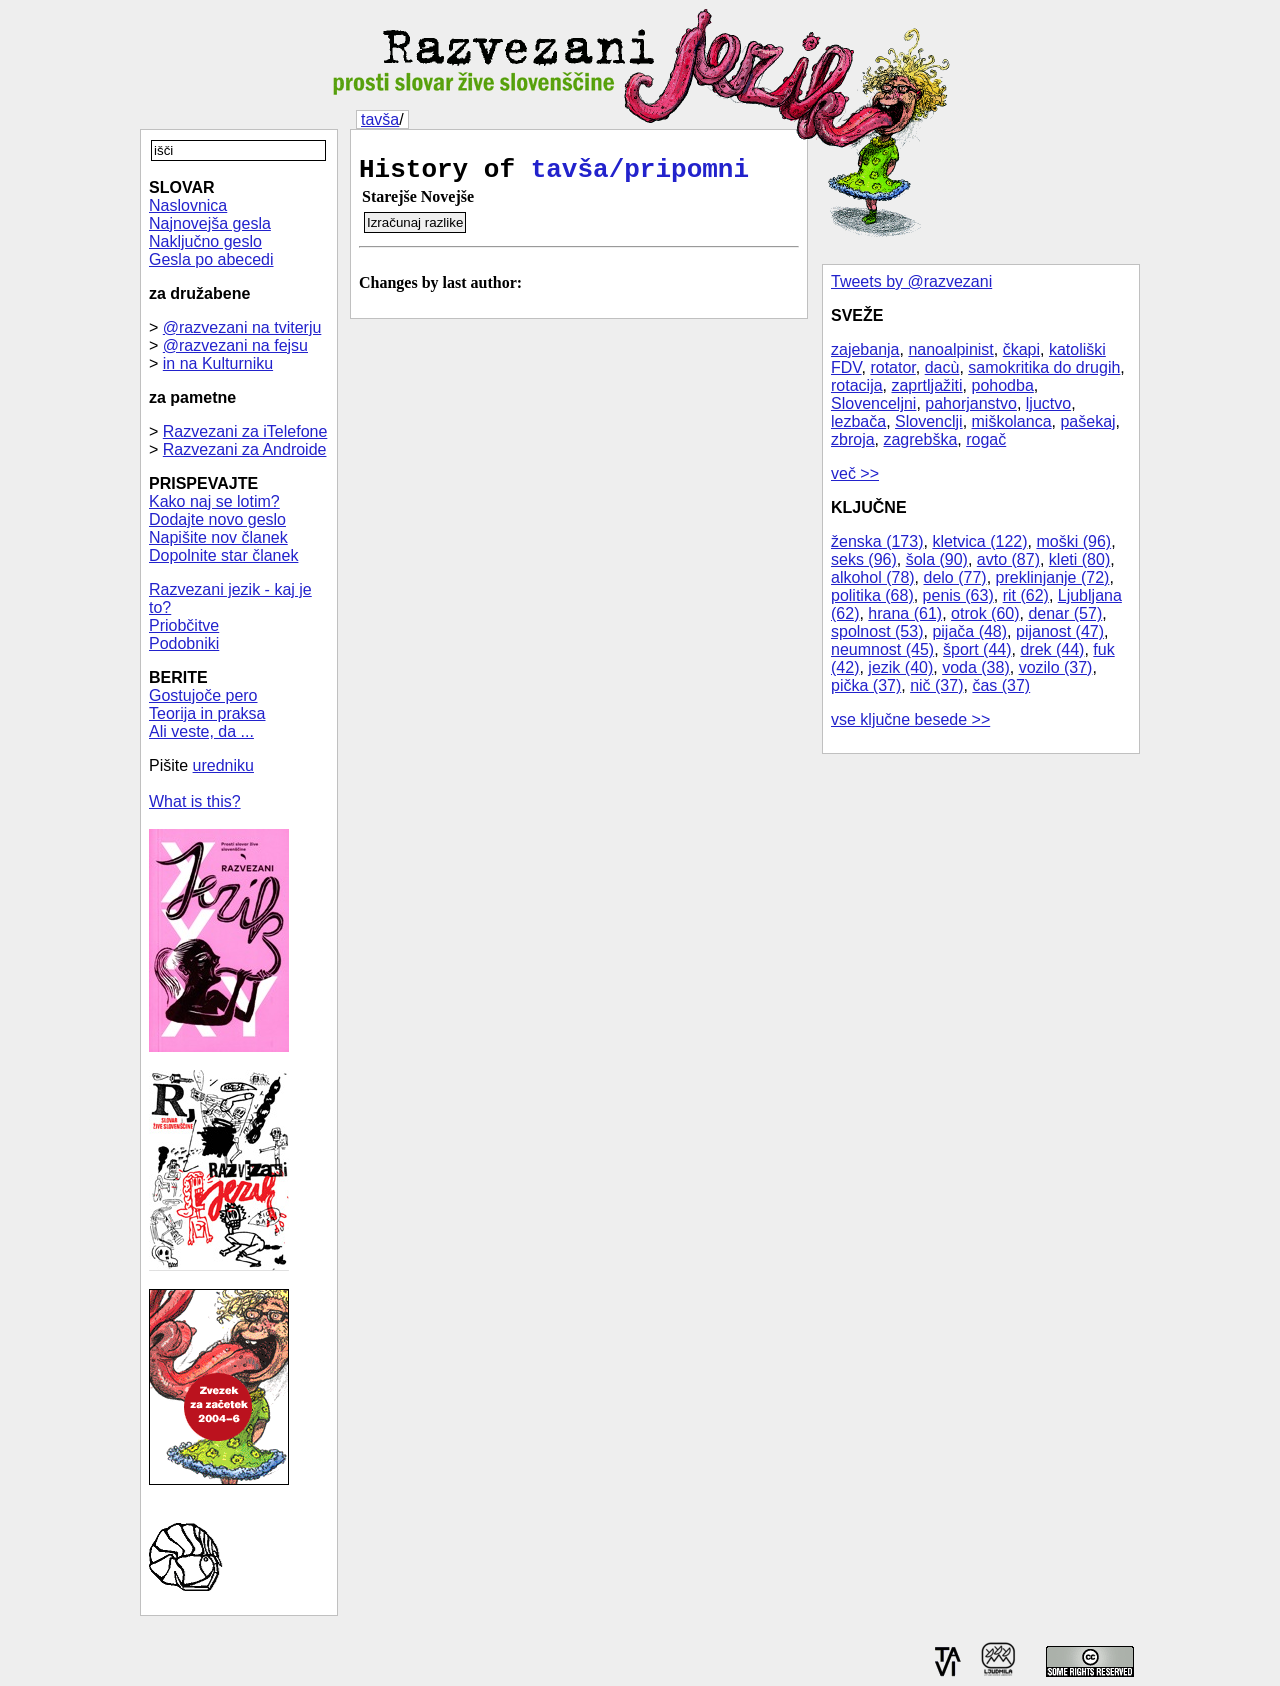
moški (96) (1073, 541)
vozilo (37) (1056, 667)
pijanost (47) (1060, 631)
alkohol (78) (873, 577)
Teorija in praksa (207, 713)
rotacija (857, 385)
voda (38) (976, 667)
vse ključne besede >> (910, 719)
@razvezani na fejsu (235, 345)
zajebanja (865, 349)
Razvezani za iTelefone (245, 431)
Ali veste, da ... (201, 731)
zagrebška (920, 439)
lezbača (858, 421)
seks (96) (864, 559)
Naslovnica (188, 205)
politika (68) (872, 595)
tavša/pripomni (640, 173)
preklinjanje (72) (1053, 577)
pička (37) (866, 685)
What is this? (195, 801)
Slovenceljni (873, 403)
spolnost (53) (877, 631)
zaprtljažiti (926, 385)
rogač (986, 439)
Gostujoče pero (203, 695)
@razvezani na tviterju (242, 327)
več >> (855, 473)
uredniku (223, 765)
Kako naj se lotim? (214, 501)
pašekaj (1087, 421)
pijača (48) (969, 631)
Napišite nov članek (218, 537)
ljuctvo (1048, 403)
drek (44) (1052, 649)
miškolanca (1012, 421)
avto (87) (1008, 559)
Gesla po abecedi (211, 259)
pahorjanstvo (971, 403)
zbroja (853, 439)
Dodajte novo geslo (217, 519)
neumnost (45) (882, 649)
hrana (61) (905, 613)
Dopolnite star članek (223, 555)
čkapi (1021, 349)
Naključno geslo (205, 241)
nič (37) (936, 685)
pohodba (1003, 385)
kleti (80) (1079, 559)
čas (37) (1001, 685)
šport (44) (977, 649)
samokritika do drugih (1044, 367)
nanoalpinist (950, 349)
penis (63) (958, 595)
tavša (380, 119)
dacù (942, 367)
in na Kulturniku (218, 363)
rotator (892, 367)
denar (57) (1065, 613)
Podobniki (184, 643)
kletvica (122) (979, 541)
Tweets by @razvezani (911, 281)
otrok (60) (985, 613)
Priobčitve (184, 625)
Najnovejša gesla (210, 223)
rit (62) (1026, 595)
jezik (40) (900, 667)
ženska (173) (877, 541)
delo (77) (955, 577)
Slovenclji (929, 421)
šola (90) (937, 559)
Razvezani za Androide (245, 449)
